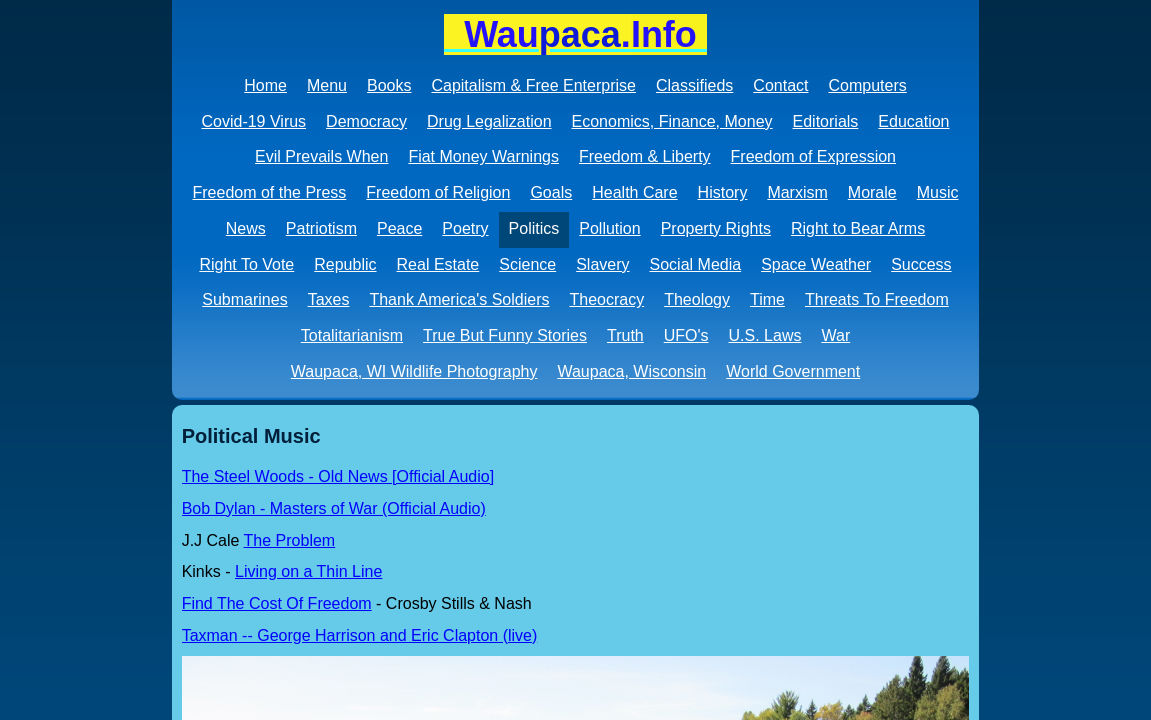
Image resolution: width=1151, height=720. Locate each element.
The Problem (290, 540)
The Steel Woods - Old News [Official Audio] (338, 476)
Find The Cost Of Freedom (277, 603)
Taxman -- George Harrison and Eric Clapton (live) (360, 635)
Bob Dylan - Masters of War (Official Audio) (334, 508)
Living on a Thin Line (308, 571)
